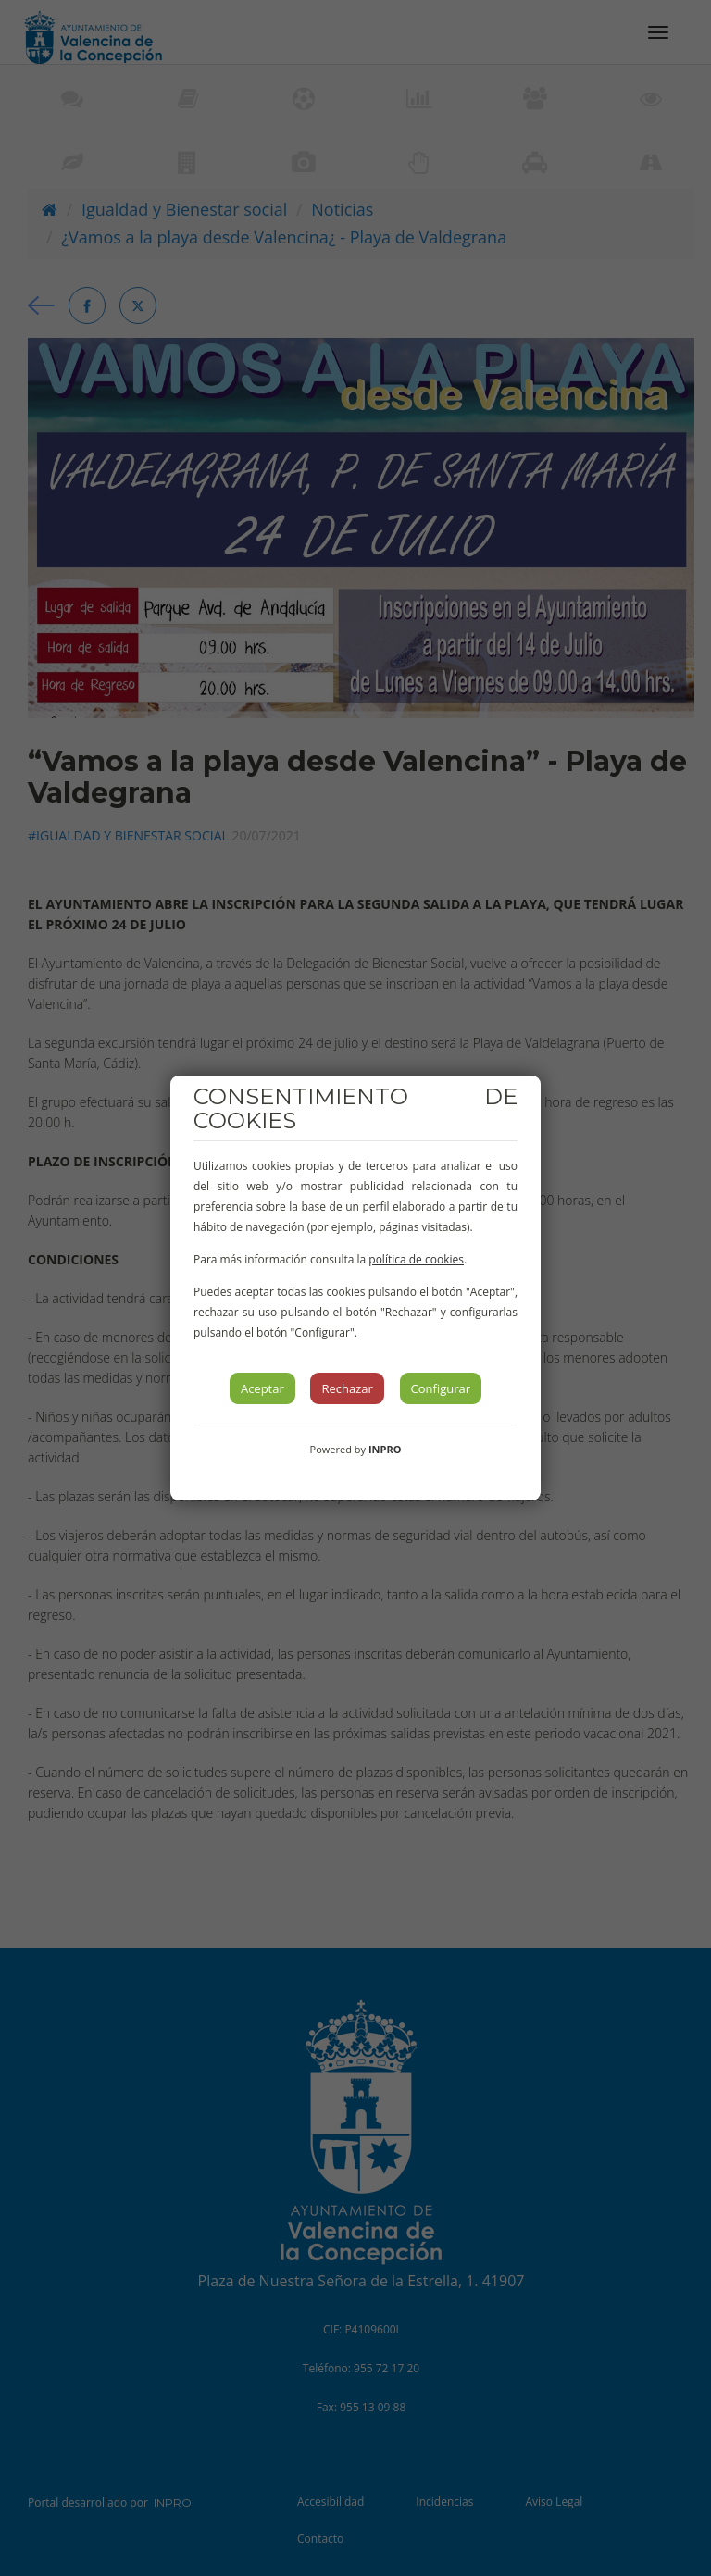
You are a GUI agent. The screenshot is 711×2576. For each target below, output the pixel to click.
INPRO (385, 1449)
